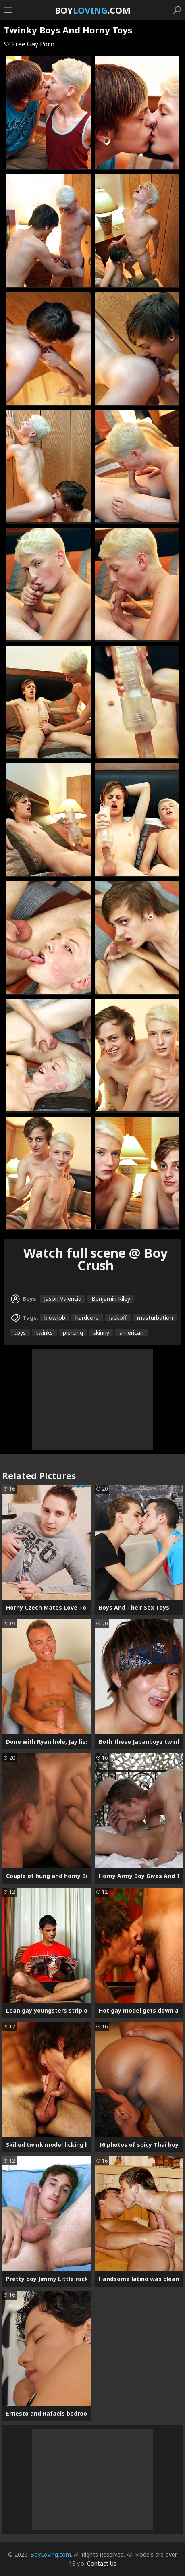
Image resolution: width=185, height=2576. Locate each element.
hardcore (87, 1317)
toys (20, 1332)
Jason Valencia (62, 1299)
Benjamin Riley (110, 1299)
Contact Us (101, 2563)
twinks (44, 1332)
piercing (73, 1332)
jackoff (118, 1317)
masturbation (155, 1317)
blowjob (54, 1317)
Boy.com (93, 10)
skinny (101, 1332)
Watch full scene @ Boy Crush (95, 1259)
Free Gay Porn (29, 43)
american (131, 1332)
